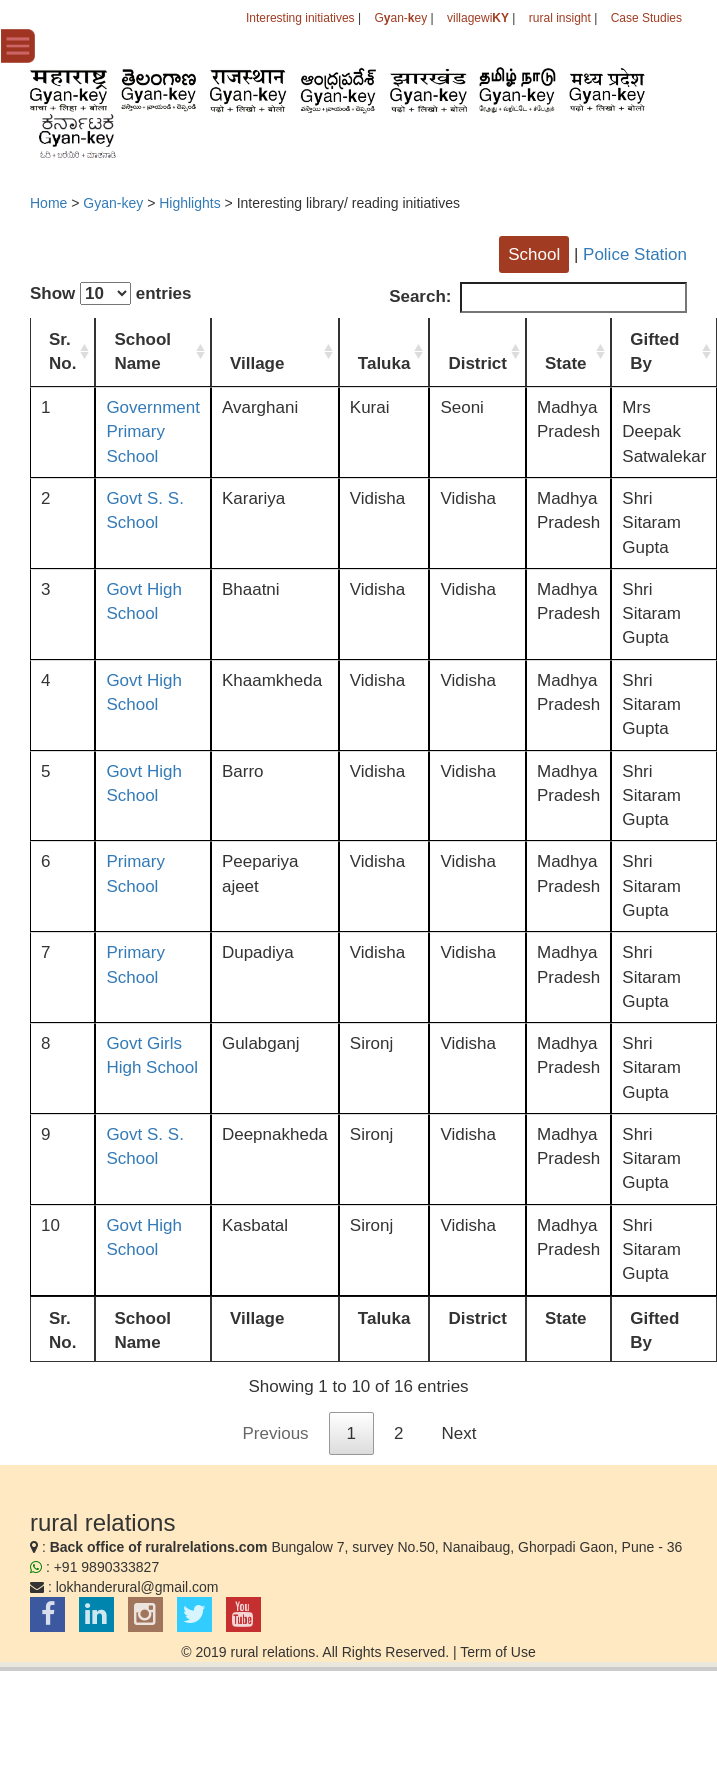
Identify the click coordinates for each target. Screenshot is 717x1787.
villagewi (478, 18)
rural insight (560, 18)
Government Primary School (153, 432)
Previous (275, 1433)
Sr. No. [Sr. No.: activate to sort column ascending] (62, 351)
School (534, 254)
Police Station (635, 254)
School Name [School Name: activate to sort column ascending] (142, 351)
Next (459, 1433)
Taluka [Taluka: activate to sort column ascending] (384, 363)
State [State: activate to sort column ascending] (566, 363)
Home (48, 203)
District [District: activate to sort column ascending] (477, 363)
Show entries (111, 293)
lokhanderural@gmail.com (137, 1587)
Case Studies (646, 18)
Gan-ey (400, 18)
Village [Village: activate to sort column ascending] (257, 363)
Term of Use (497, 1652)
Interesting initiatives (300, 18)
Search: (538, 297)
